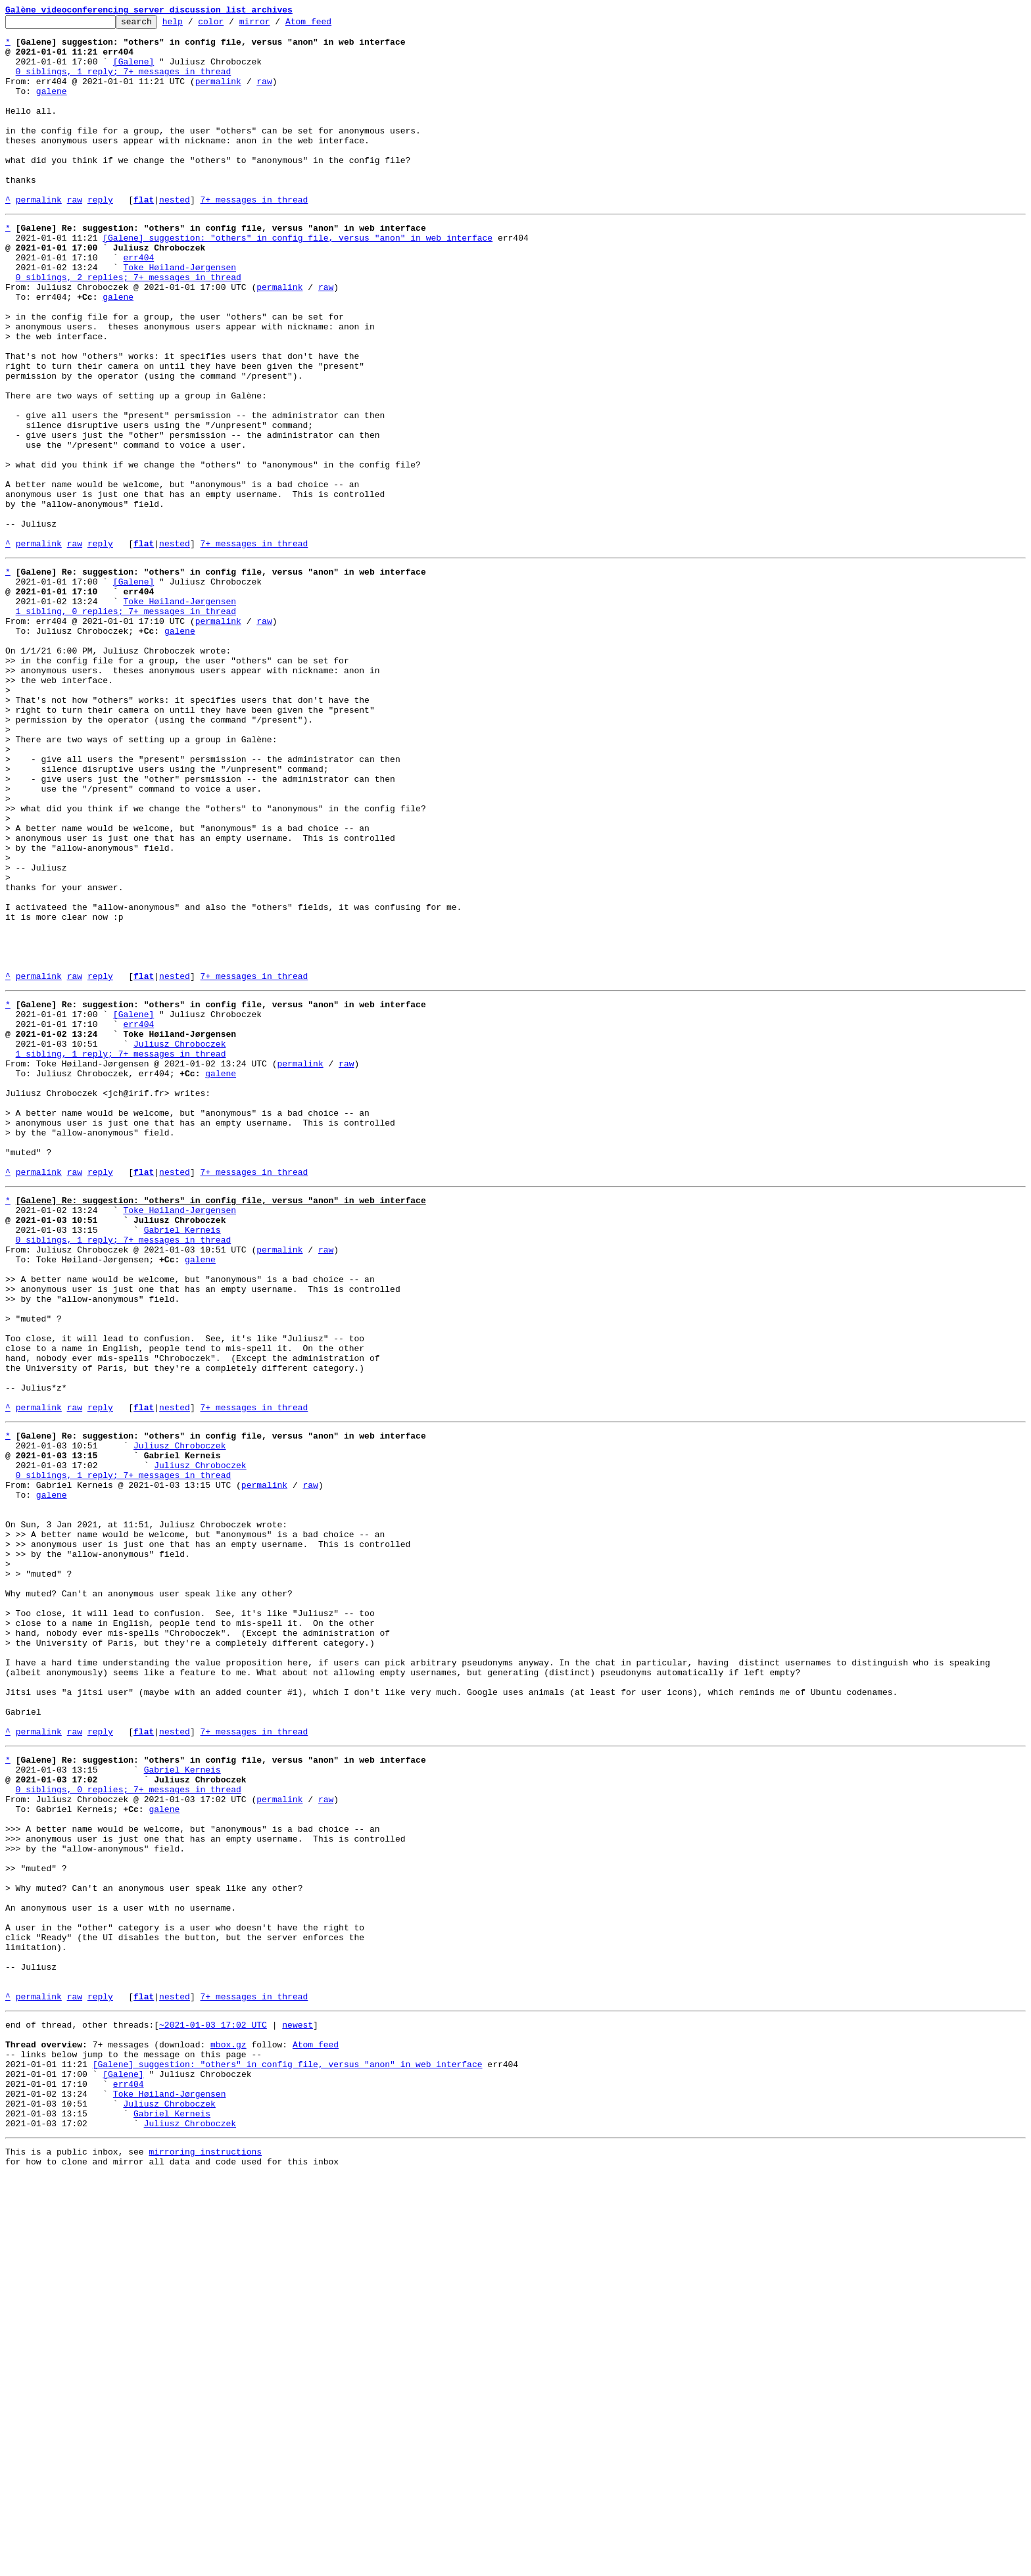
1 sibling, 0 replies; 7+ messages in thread (126, 723)
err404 (138, 302)
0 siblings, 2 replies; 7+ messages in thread (128, 326)
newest (297, 2401)
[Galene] (133, 71)
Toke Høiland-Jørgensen (179, 314)
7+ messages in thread (254, 237)
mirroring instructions (205, 2550)
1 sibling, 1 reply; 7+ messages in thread (121, 1250)
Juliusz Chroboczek (179, 1239)
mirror (275, 25)
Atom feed (329, 25)
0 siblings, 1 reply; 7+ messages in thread (123, 83)
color (231, 25)
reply (100, 237)
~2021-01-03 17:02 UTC (213, 2401)
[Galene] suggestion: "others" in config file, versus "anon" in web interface (297, 279)
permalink (218, 95)
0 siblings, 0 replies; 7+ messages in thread (128, 2122)
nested (174, 237)
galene (51, 106)
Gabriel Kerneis (182, 1458)
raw (264, 95)
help (193, 25)
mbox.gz (228, 2425)
